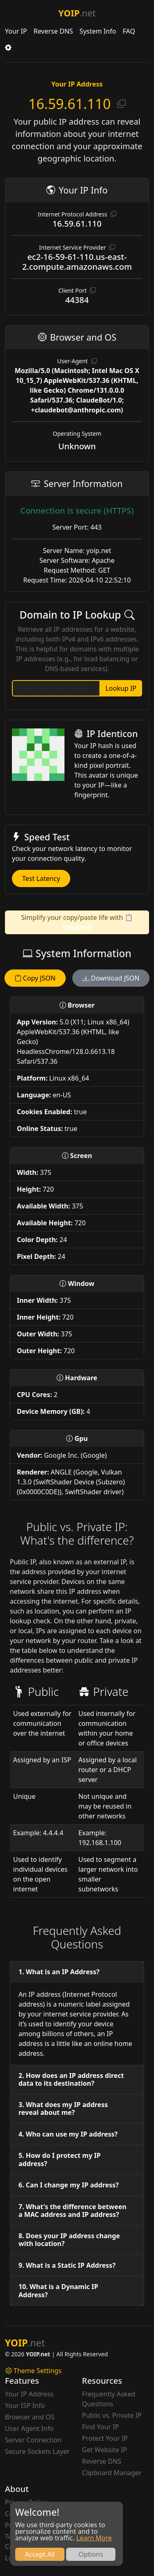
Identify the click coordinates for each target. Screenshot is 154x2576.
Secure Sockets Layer (37, 2451)
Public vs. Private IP (112, 2415)
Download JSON (111, 978)
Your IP (16, 31)
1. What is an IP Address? (58, 1971)
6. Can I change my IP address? (68, 2184)
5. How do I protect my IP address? (59, 2159)
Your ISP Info (25, 2405)
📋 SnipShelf (97, 922)
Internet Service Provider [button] (77, 247)
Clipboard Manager (112, 2472)
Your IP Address (29, 2394)
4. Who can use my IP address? (68, 2134)
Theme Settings (33, 2370)
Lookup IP (121, 688)
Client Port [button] (77, 290)
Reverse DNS (53, 31)
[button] (8, 47)
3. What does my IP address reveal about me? (63, 2108)
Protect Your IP (105, 2438)
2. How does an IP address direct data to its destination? (71, 2079)
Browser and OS (29, 2416)
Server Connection (33, 2439)
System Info (98, 31)
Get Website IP (104, 2449)
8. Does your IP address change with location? (69, 2239)
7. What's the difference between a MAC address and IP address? (72, 2210)
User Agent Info (29, 2428)
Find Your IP (100, 2426)
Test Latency (41, 878)
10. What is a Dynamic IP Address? (58, 2290)
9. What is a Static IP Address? (66, 2265)
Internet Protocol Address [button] (77, 214)
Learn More (94, 2537)
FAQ (129, 31)
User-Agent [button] (77, 361)
